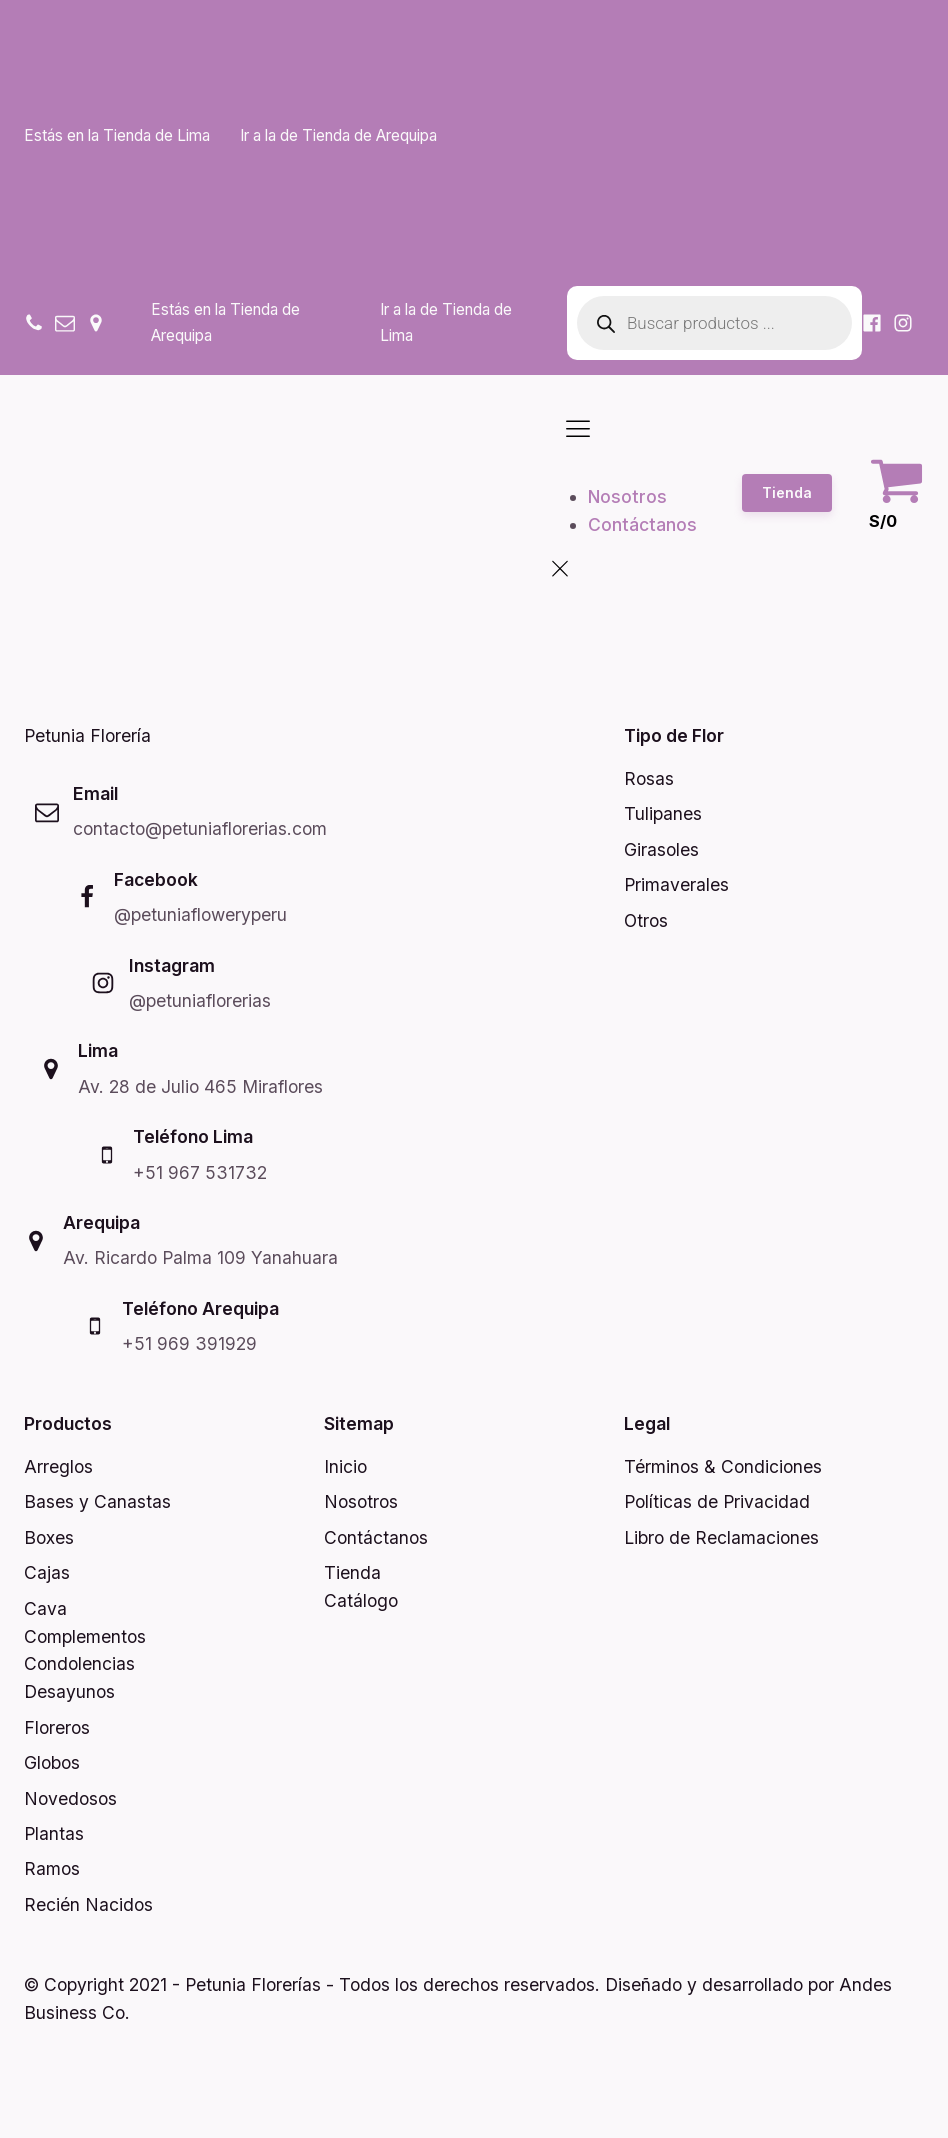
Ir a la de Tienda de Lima (446, 322)
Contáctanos (642, 524)
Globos (52, 1762)
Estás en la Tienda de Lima (117, 135)
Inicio (345, 1466)
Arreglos (58, 1466)
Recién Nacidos (88, 1904)
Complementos (85, 1636)
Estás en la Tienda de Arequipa (225, 322)
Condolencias (79, 1663)
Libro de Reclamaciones (721, 1537)
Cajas (47, 1572)
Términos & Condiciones (723, 1466)
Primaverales (676, 884)
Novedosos (70, 1798)
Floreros (57, 1727)
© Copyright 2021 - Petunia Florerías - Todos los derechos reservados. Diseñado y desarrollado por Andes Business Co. (458, 1998)
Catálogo (361, 1600)
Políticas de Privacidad (717, 1501)
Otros (646, 920)
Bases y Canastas (97, 1501)
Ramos (52, 1868)
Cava (45, 1608)
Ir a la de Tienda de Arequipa (338, 135)
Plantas (54, 1833)
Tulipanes (663, 813)
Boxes (49, 1537)
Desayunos (69, 1691)
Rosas (649, 778)
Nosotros (627, 496)
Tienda (787, 492)
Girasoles (661, 849)
